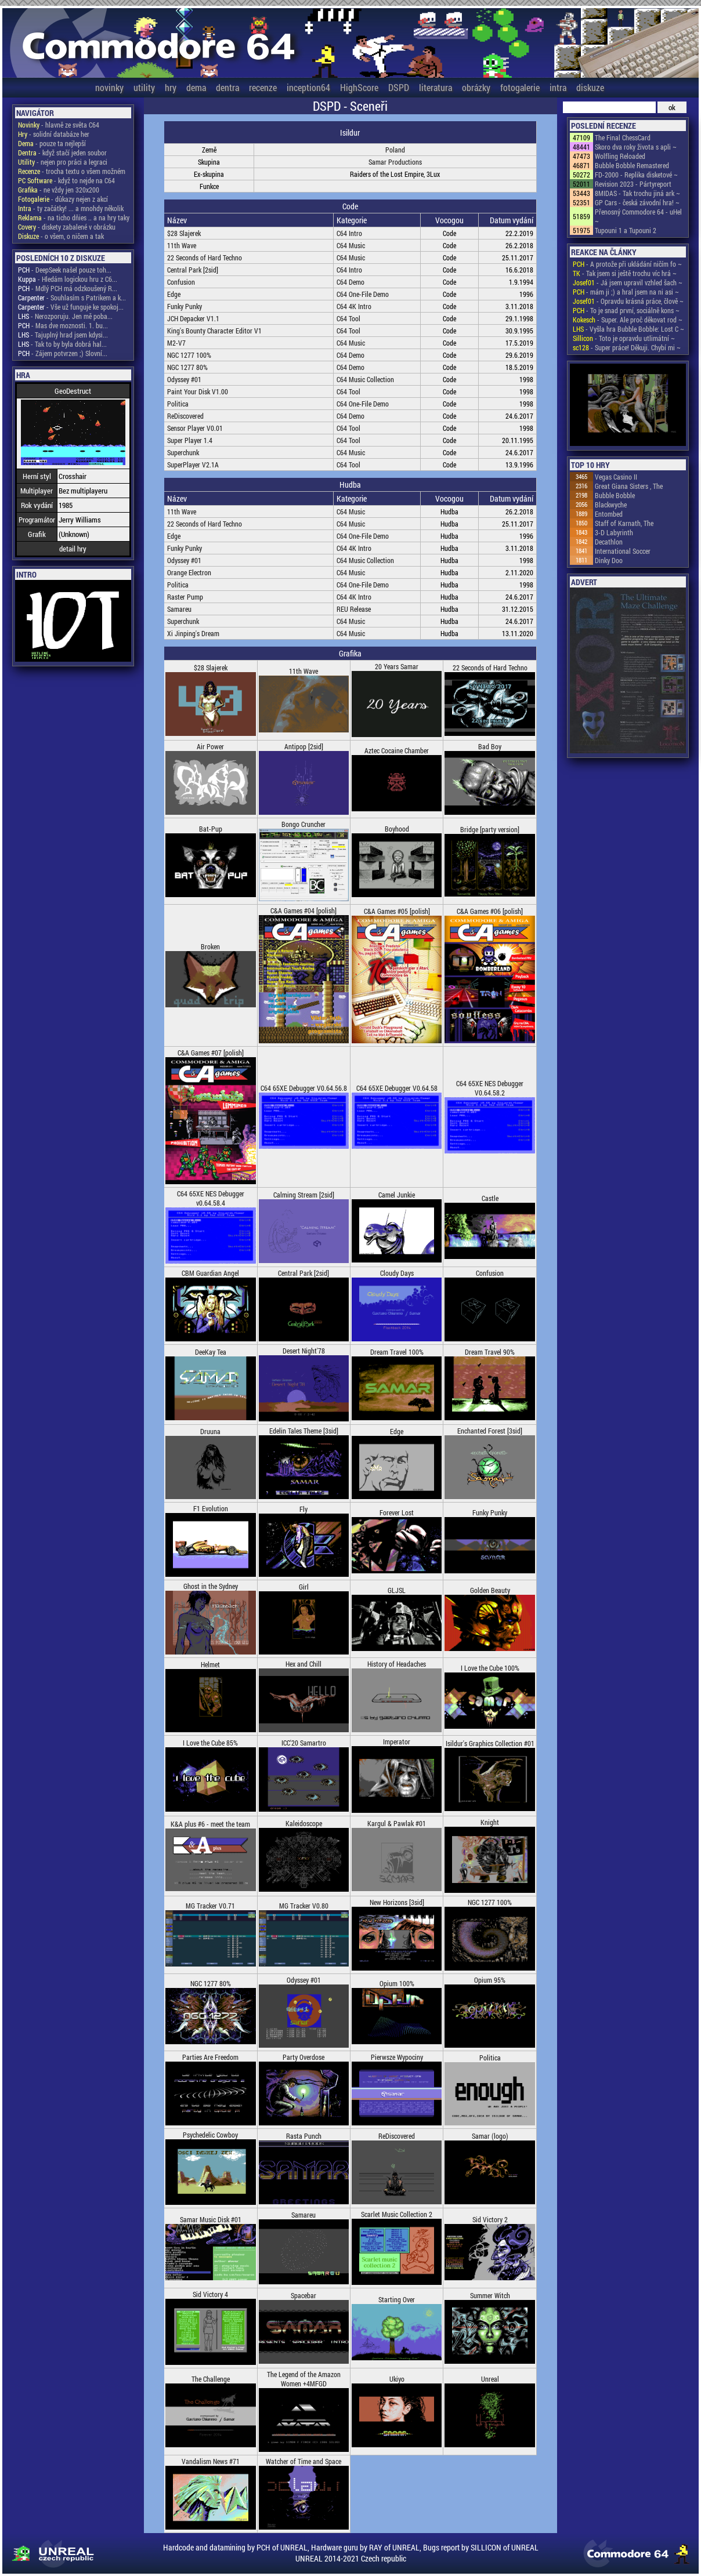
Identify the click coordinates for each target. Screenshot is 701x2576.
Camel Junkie (396, 1194)
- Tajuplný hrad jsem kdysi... (63, 334)
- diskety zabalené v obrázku (66, 226)
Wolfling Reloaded (620, 156)
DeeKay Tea (210, 1351)
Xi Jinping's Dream (193, 633)
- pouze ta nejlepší (52, 143)
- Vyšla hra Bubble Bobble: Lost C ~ (628, 328)
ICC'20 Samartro (303, 1742)
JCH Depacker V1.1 (193, 318)
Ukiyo (396, 2378)
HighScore (359, 87)
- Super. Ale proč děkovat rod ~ (627, 319)
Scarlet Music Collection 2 (396, 2214)
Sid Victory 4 (210, 2294)
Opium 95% (489, 1979)
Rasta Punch (303, 2135)
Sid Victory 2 (490, 2219)
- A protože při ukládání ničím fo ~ (627, 264)
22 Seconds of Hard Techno (204, 257)
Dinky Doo (609, 560)
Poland (395, 149)
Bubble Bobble (615, 495)
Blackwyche (611, 504)
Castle (490, 1198)
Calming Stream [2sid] (303, 1194)
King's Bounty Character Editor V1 (214, 330)
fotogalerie (520, 87)
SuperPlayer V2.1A (193, 464)
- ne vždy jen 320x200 (58, 189)
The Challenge (210, 2378)
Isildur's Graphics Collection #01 (490, 1743)
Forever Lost (397, 1512)
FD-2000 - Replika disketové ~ (636, 174)
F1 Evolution (210, 1508)
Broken (210, 946)
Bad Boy (489, 746)
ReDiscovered (185, 415)
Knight (489, 1822)
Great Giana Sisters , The (629, 486)
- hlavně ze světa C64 (58, 124)
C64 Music (351, 245)
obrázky (476, 87)
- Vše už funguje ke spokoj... (71, 306)
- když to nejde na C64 (66, 180)
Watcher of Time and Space (303, 2461)
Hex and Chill (303, 1663)
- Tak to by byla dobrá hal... (62, 344)
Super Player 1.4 (189, 440)
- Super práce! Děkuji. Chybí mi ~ (627, 347)
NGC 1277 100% (189, 355)
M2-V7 (176, 342)
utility (144, 87)
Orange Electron (189, 572)
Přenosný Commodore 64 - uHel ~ (638, 216)
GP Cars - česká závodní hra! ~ (637, 202)
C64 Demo (350, 281)
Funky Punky (184, 306)
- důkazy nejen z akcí (63, 199)
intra (558, 87)
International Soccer (623, 551)
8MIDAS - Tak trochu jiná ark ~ (637, 193)
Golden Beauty (490, 1590)
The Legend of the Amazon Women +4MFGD (304, 2379)
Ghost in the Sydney (210, 1586)
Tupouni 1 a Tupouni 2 (625, 230)
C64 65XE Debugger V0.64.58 (397, 1088)
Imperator (396, 1741)
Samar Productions (395, 161)
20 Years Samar (396, 666)
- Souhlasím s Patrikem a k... (72, 297)
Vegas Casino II (616, 476)
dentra (227, 87)
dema (196, 87)
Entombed (609, 513)
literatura (435, 87)
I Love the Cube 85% (210, 1742)
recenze (263, 87)
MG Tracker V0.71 (210, 1905)
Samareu (179, 609)
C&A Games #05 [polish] (397, 911)
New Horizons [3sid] (397, 1902)
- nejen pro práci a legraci (62, 161)
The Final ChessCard (623, 137)
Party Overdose (303, 2057)
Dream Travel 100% (397, 1351)
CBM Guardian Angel (210, 1273)
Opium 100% (397, 1983)
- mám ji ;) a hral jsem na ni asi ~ (626, 291)
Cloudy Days (397, 1273)
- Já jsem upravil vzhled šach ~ (627, 282)
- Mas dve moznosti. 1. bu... (63, 325)
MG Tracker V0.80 (303, 1905)
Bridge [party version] (489, 829)
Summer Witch (490, 2295)
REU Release (354, 609)
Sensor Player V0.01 (195, 428)
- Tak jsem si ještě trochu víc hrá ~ (625, 273)
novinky (109, 87)
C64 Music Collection (365, 379)
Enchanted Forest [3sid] (489, 1430)
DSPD (398, 87)
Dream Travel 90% (490, 1351)
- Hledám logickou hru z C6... (67, 279)
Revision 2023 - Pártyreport (633, 183)
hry (170, 87)
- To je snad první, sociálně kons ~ (626, 310)
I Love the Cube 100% (490, 1667)
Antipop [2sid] (303, 746)
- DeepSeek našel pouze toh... (64, 269)
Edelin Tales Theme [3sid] (303, 1430)
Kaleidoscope (304, 1823)
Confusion (181, 281)
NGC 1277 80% (187, 367)
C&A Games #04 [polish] (303, 910)
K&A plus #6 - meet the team (210, 1823)
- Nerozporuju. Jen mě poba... (65, 316)
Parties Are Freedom (210, 2057)
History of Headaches (396, 1663)
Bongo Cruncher (303, 824)
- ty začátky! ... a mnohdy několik (71, 208)
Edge (173, 294)
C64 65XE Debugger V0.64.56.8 (304, 1088)
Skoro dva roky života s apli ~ (636, 146)
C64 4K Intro (354, 306)
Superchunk (183, 452)
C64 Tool (348, 318)
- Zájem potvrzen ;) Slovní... (62, 353)
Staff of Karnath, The (624, 523)
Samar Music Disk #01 (210, 2219)
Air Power (210, 746)
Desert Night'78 (304, 1350)
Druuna (210, 1431)
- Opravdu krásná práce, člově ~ (628, 301)
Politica (178, 403)
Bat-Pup (210, 828)
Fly (303, 1509)
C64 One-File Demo (363, 294)
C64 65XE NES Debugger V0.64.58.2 (489, 1088)
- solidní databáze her (53, 134)
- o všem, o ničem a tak (61, 236)
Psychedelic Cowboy (210, 2134)
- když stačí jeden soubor (62, 152)
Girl (304, 1586)
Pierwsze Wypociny (397, 2057)
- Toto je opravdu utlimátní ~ (624, 338)
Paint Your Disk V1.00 (197, 391)
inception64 (308, 87)
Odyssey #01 (184, 379)
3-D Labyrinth (614, 532)
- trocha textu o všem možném (71, 171)
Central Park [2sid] (192, 269)
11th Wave (181, 245)
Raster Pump (185, 596)
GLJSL (397, 1590)
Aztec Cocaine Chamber (396, 750)
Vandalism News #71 (211, 2461)
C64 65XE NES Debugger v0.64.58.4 (210, 1198)
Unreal (490, 2378)
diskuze (590, 87)
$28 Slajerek (184, 233)
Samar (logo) (490, 2135)
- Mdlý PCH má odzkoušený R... (67, 288)
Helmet (210, 1664)
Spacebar (303, 2295)
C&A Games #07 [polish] (211, 1052)
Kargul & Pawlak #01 (396, 1823)
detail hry (72, 548)
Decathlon (609, 541)
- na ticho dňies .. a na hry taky (73, 217)
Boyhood (397, 828)
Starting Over (396, 2299)
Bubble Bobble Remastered (632, 165)
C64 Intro (349, 233)
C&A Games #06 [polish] (490, 911)
